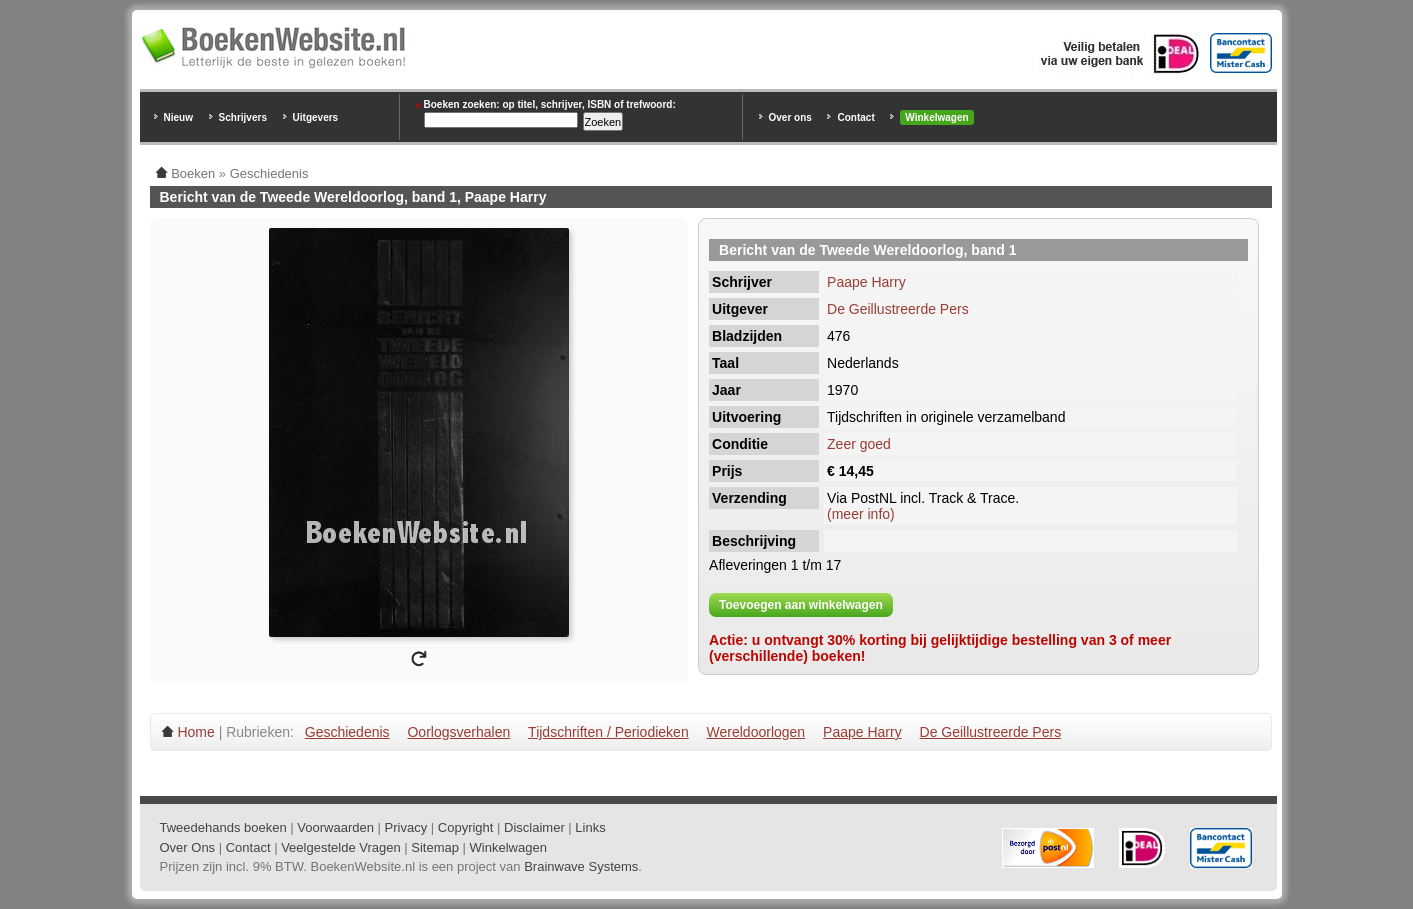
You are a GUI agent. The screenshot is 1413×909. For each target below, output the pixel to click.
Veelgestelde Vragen (341, 847)
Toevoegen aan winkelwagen (801, 605)
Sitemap (435, 847)
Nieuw (178, 117)
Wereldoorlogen (756, 732)
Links (590, 827)
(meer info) (861, 514)
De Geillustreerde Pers (898, 309)
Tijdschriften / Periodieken (608, 732)
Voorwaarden (335, 827)
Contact (855, 117)
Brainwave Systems (581, 866)
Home (195, 732)
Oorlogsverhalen (458, 732)
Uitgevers (316, 117)
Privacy (406, 827)
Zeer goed (859, 444)
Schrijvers (243, 117)
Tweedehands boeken (223, 827)
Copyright (466, 827)
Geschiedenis (347, 732)
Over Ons (188, 847)
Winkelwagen (936, 117)
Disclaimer (534, 827)
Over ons (790, 117)
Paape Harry (866, 282)
